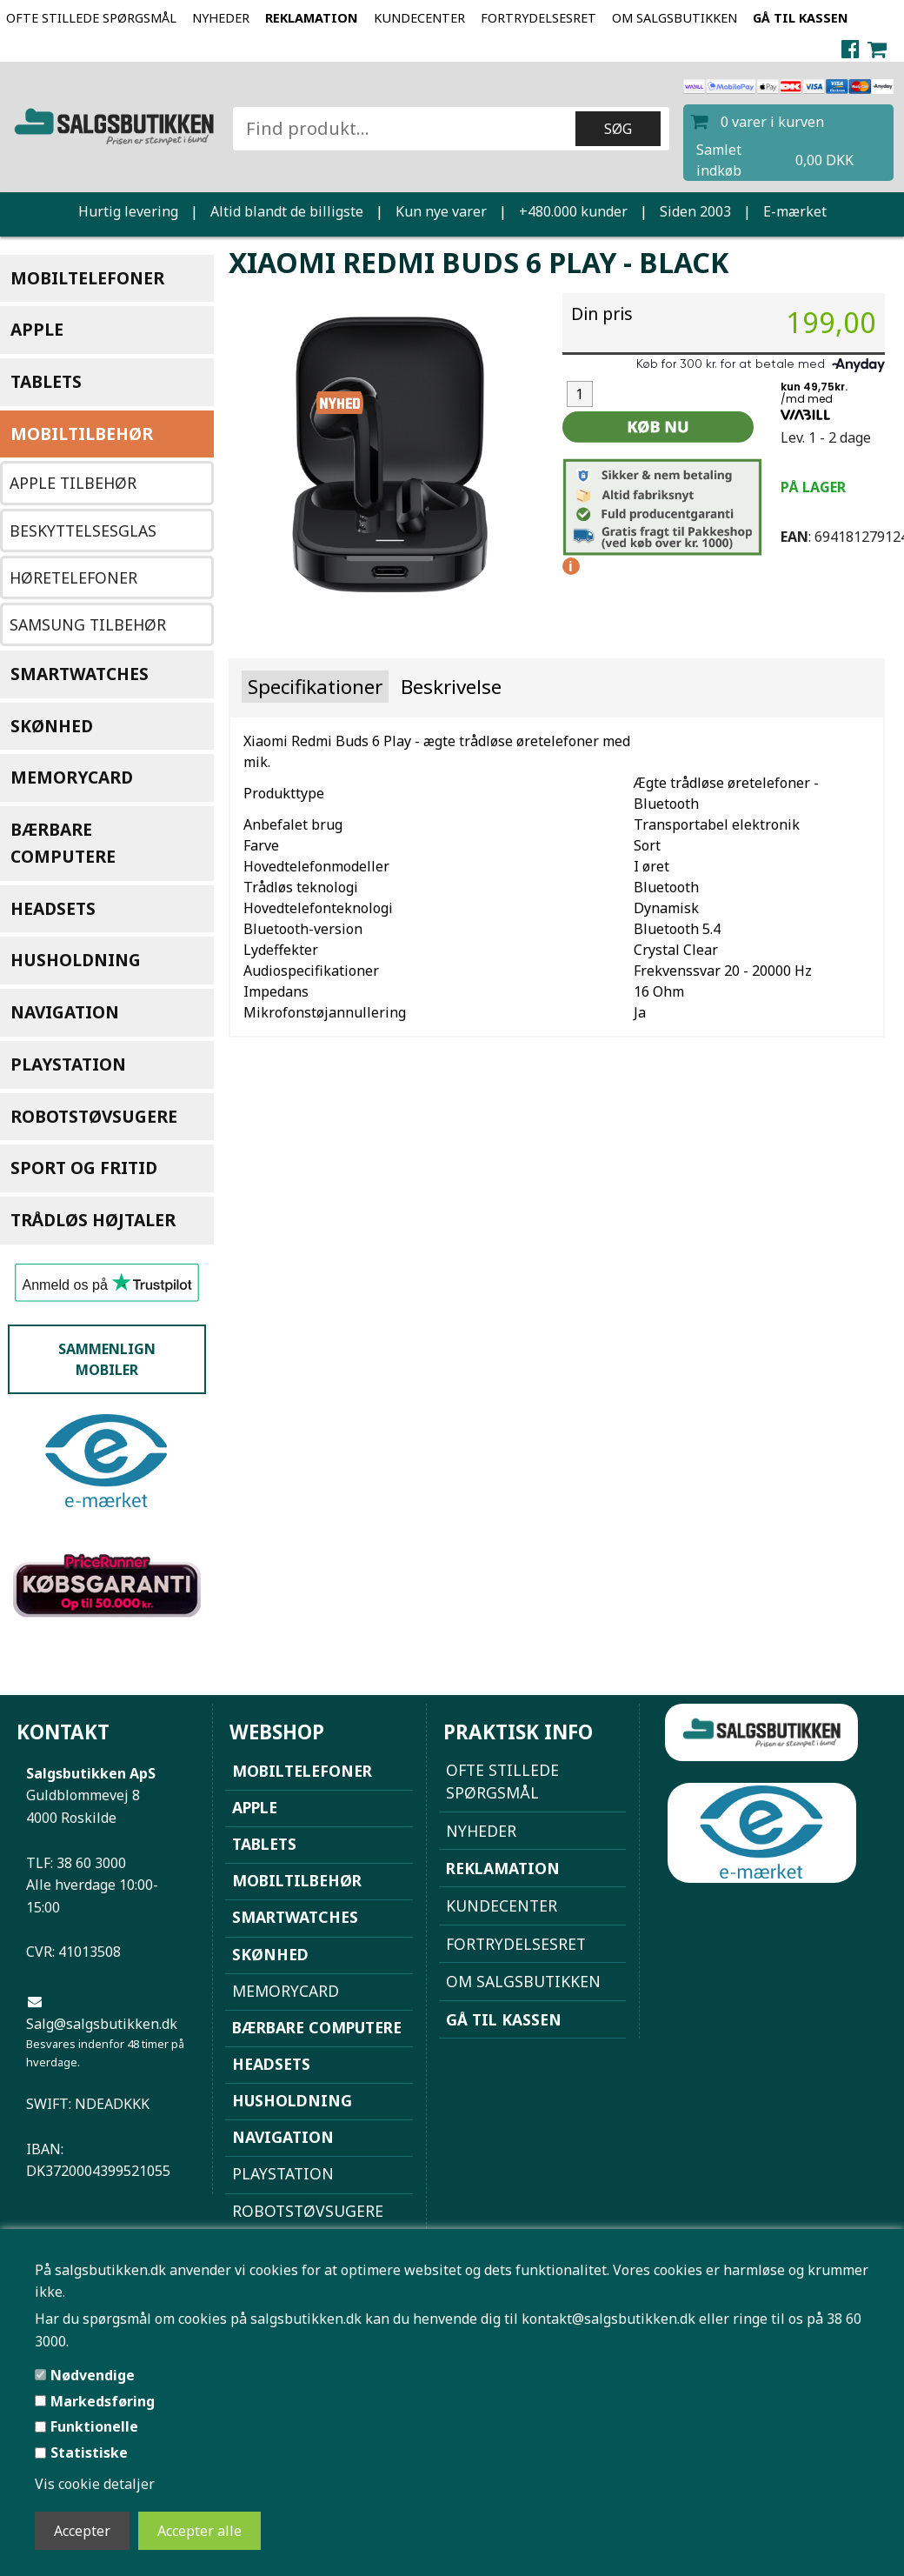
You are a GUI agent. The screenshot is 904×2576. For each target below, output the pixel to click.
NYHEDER (220, 18)
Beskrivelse (451, 686)
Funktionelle (94, 2426)
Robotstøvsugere (93, 1116)
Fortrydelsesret (538, 18)
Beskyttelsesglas (83, 530)
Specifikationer (315, 686)
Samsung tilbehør (88, 624)
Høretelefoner (73, 577)
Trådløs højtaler (93, 1219)
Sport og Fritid (83, 1167)
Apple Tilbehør (73, 482)
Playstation (68, 1064)
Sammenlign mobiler (107, 1359)
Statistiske (89, 2452)
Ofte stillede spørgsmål (91, 18)
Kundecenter (419, 18)
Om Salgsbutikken (674, 18)
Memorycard (71, 777)
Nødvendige (92, 2375)
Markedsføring (102, 2401)
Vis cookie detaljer (95, 2483)
